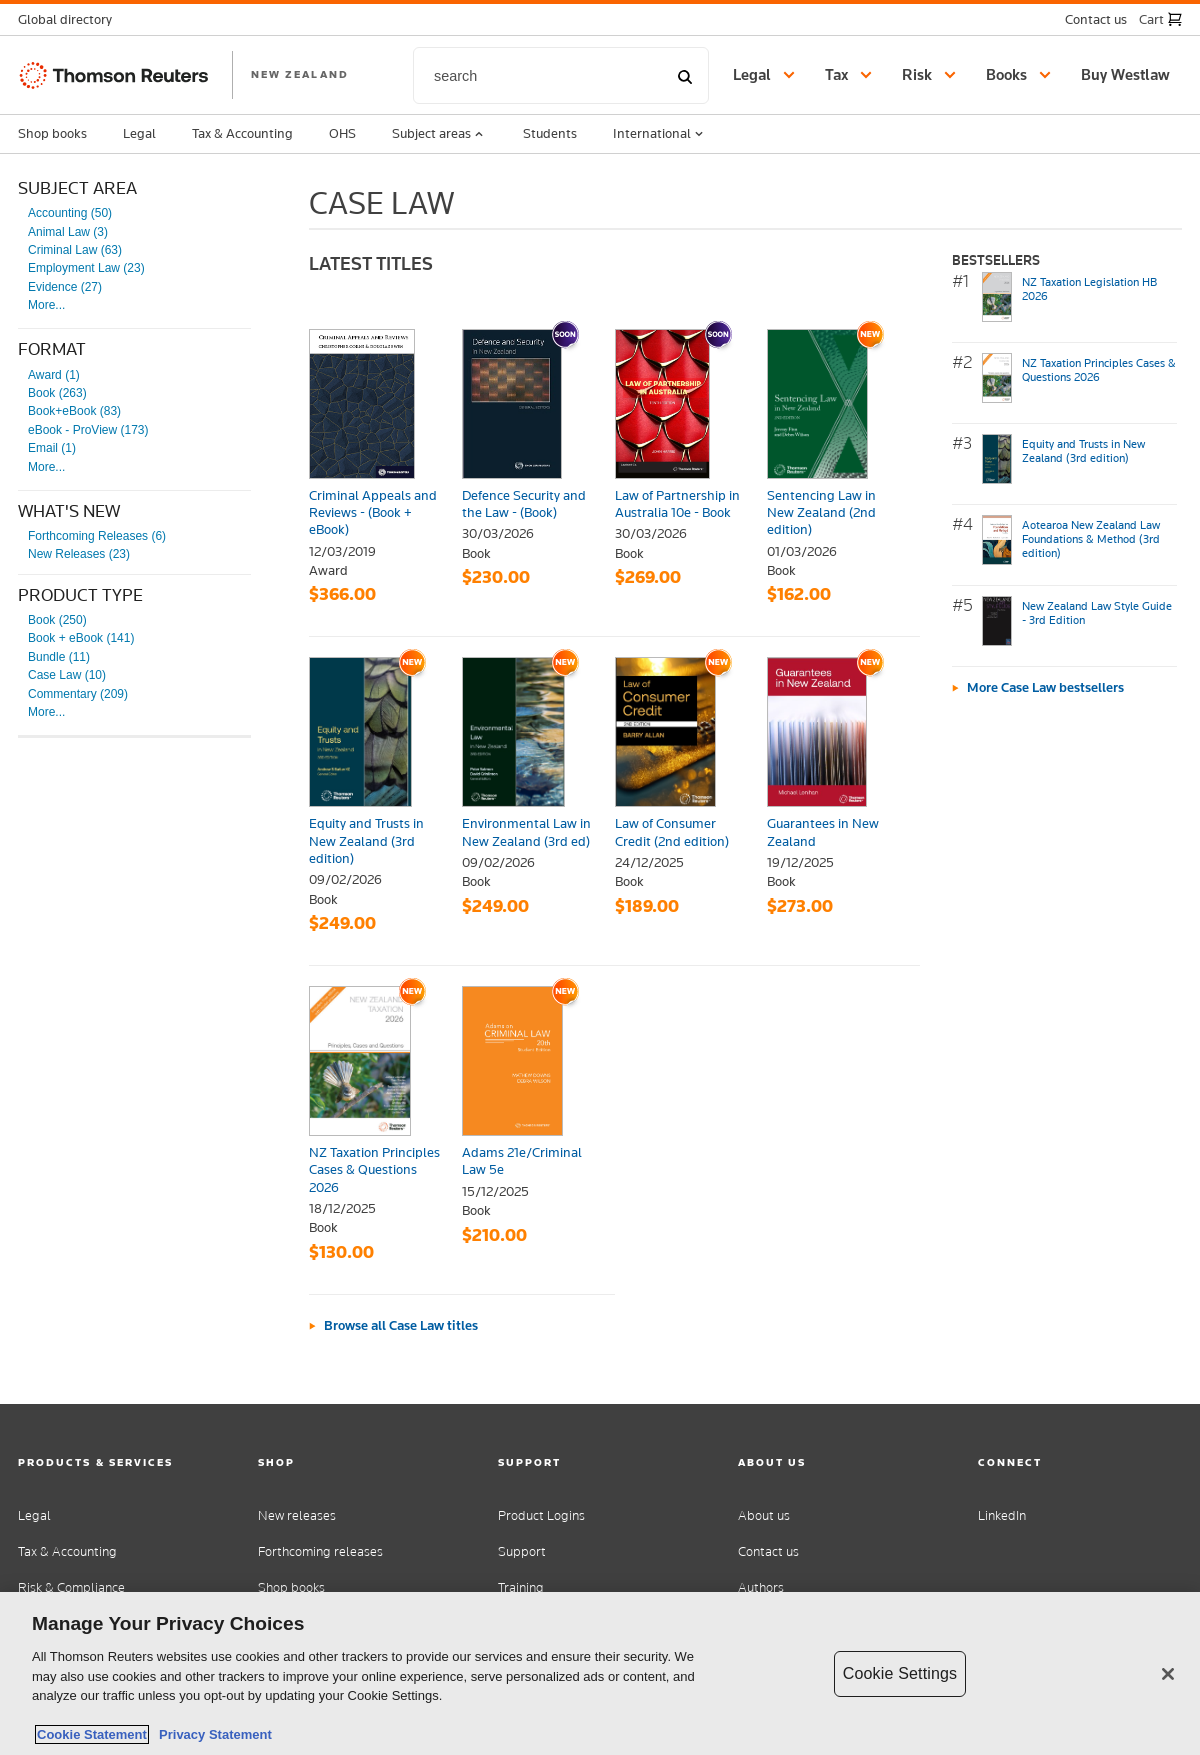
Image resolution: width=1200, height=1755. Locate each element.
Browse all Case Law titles (401, 1325)
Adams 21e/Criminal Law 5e (522, 1160)
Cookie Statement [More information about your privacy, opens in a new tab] (92, 1734)
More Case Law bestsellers (1045, 687)
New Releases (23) (79, 554)
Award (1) (54, 375)
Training (521, 1587)
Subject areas (439, 134)
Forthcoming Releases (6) (97, 536)
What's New (69, 511)
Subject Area (77, 188)
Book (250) (57, 620)
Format (52, 349)
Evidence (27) (65, 287)
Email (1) (52, 448)
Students (550, 133)
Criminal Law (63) (75, 250)
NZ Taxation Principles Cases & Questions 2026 (374, 1169)
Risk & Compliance (71, 1587)
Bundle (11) (59, 657)
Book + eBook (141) (81, 638)
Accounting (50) (70, 213)
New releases (297, 1515)
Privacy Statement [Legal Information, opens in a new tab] (212, 1734)
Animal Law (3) (68, 232)
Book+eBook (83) (74, 411)
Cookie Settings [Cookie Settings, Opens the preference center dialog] (900, 1673)
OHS (342, 133)
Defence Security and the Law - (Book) (524, 503)
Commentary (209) (78, 694)
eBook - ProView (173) (88, 430)
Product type (80, 595)
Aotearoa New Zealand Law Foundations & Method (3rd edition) (1091, 539)
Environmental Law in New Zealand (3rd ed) (526, 831)
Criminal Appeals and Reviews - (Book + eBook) (373, 512)
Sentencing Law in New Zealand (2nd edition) (821, 512)
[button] (71, 19)
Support (522, 1551)
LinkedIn (1002, 1515)
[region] (600, 1673)
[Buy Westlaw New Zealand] (1128, 75)
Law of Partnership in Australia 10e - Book (677, 503)
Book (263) (57, 393)
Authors (761, 1587)
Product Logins (541, 1515)
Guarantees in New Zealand (823, 831)
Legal (139, 133)
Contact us (768, 1551)
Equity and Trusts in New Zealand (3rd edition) (366, 840)
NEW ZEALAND (300, 74)
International (660, 134)
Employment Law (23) (86, 268)
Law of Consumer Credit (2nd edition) (672, 831)
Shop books (52, 133)
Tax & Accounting (242, 133)
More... (46, 305)
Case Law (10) (67, 675)
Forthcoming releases (320, 1551)
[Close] (1168, 1674)
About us (764, 1515)
